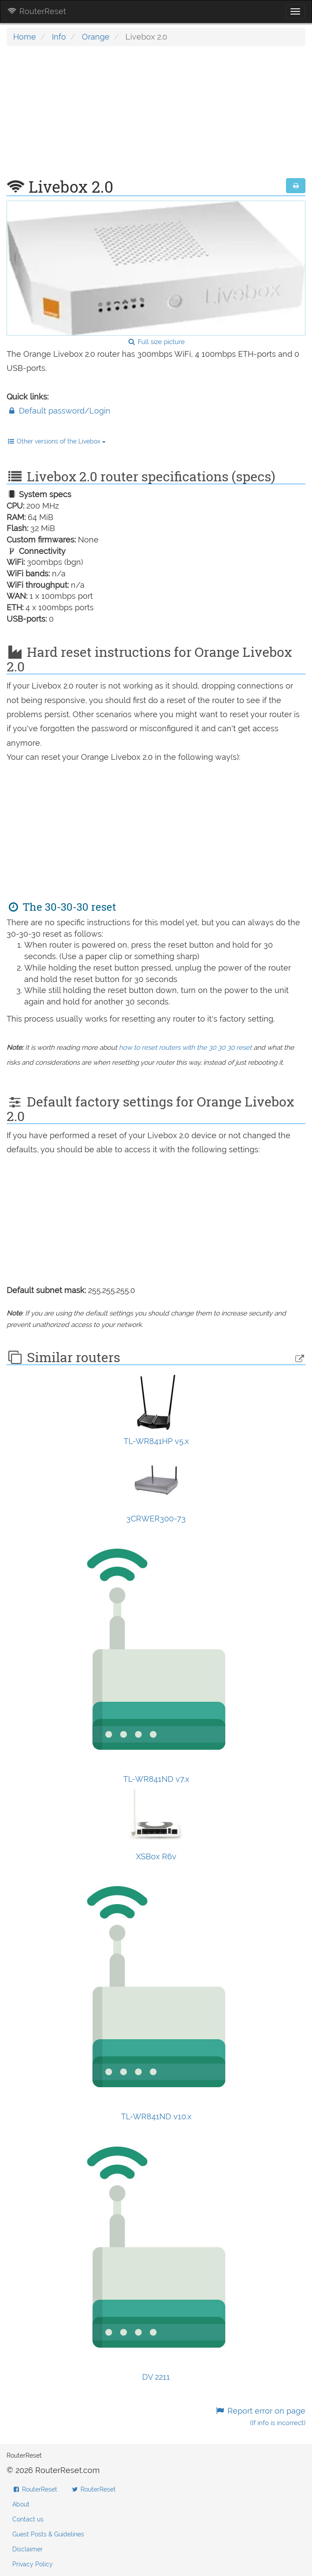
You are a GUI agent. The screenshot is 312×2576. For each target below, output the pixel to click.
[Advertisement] (156, 116)
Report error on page (260, 2416)
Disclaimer (27, 2549)
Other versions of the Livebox (56, 441)
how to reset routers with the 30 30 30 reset (185, 1048)
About (20, 2504)
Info (59, 36)
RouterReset (36, 11)
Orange (96, 36)
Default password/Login (58, 410)
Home (24, 36)
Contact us (28, 2519)
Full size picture (156, 342)
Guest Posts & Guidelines (48, 2534)
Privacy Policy (32, 2564)
